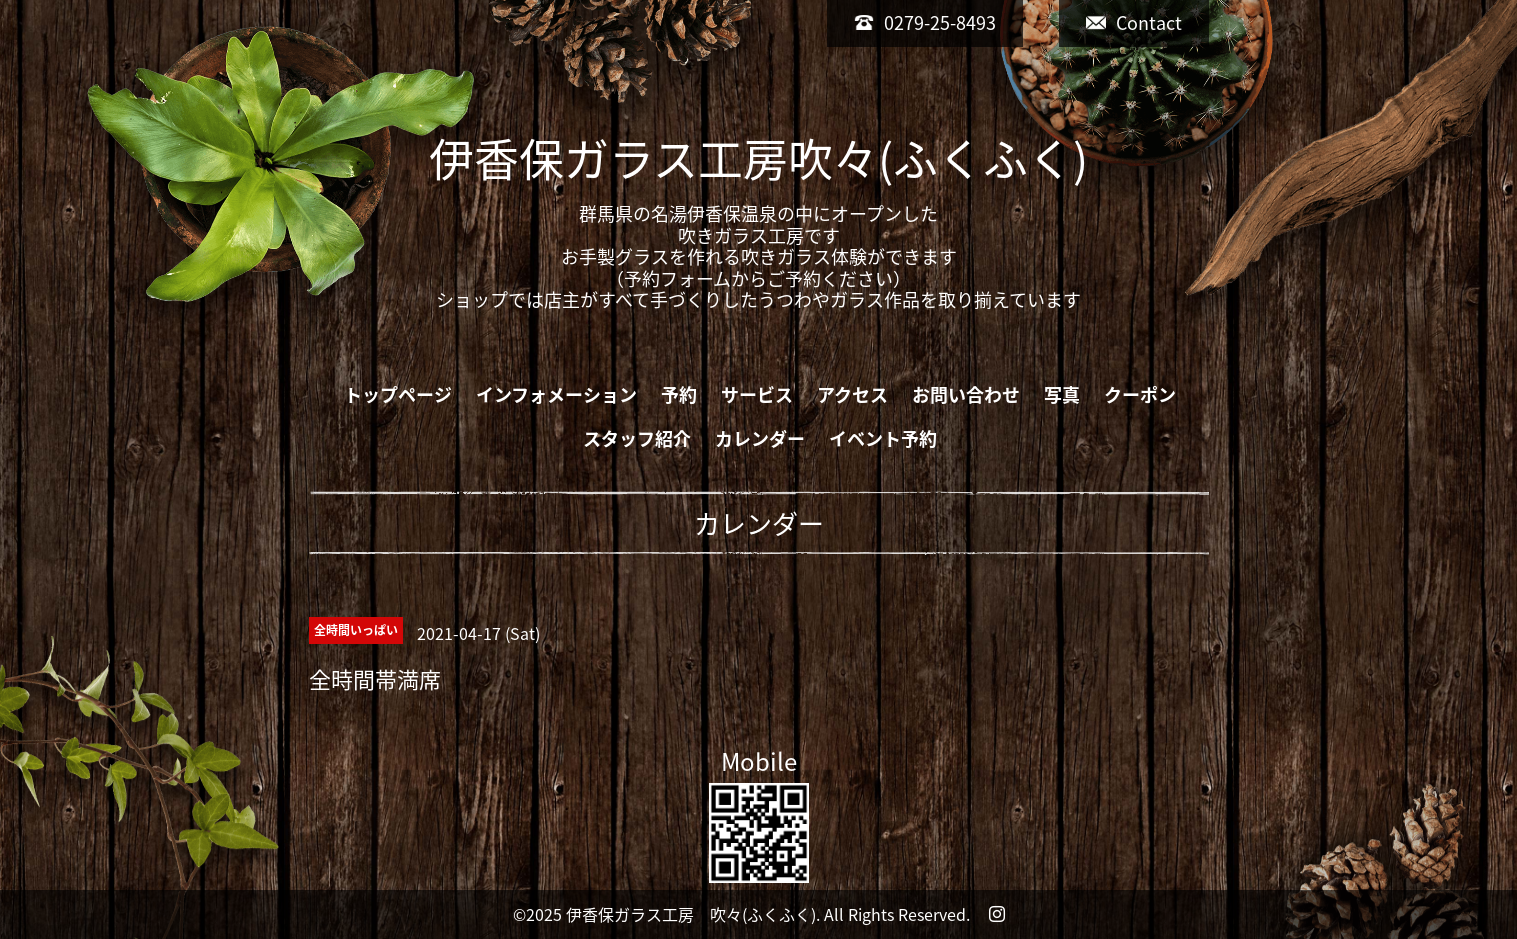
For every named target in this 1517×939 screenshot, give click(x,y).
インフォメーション (556, 394)
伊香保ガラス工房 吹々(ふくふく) (691, 914)
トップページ (398, 394)
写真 (1062, 394)
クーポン (1140, 394)
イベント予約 (883, 438)
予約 (679, 394)
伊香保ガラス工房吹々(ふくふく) (758, 158)
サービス (757, 394)
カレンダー (760, 438)
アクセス (852, 394)
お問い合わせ (966, 394)
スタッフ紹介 (637, 438)
